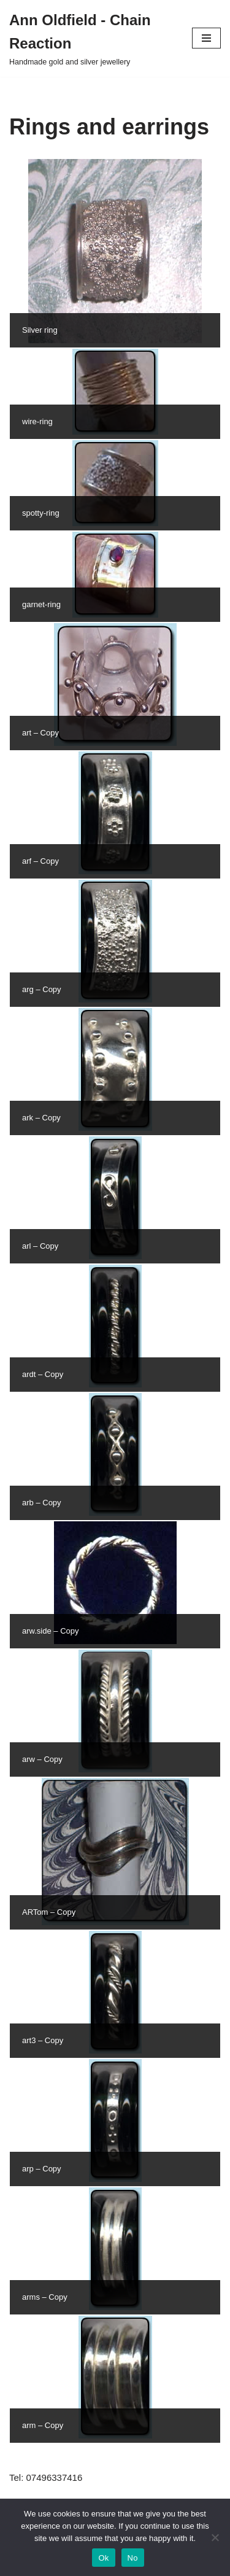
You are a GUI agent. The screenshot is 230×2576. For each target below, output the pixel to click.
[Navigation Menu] (206, 38)
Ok (103, 2557)
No (133, 2557)
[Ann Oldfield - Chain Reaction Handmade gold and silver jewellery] (91, 38)
